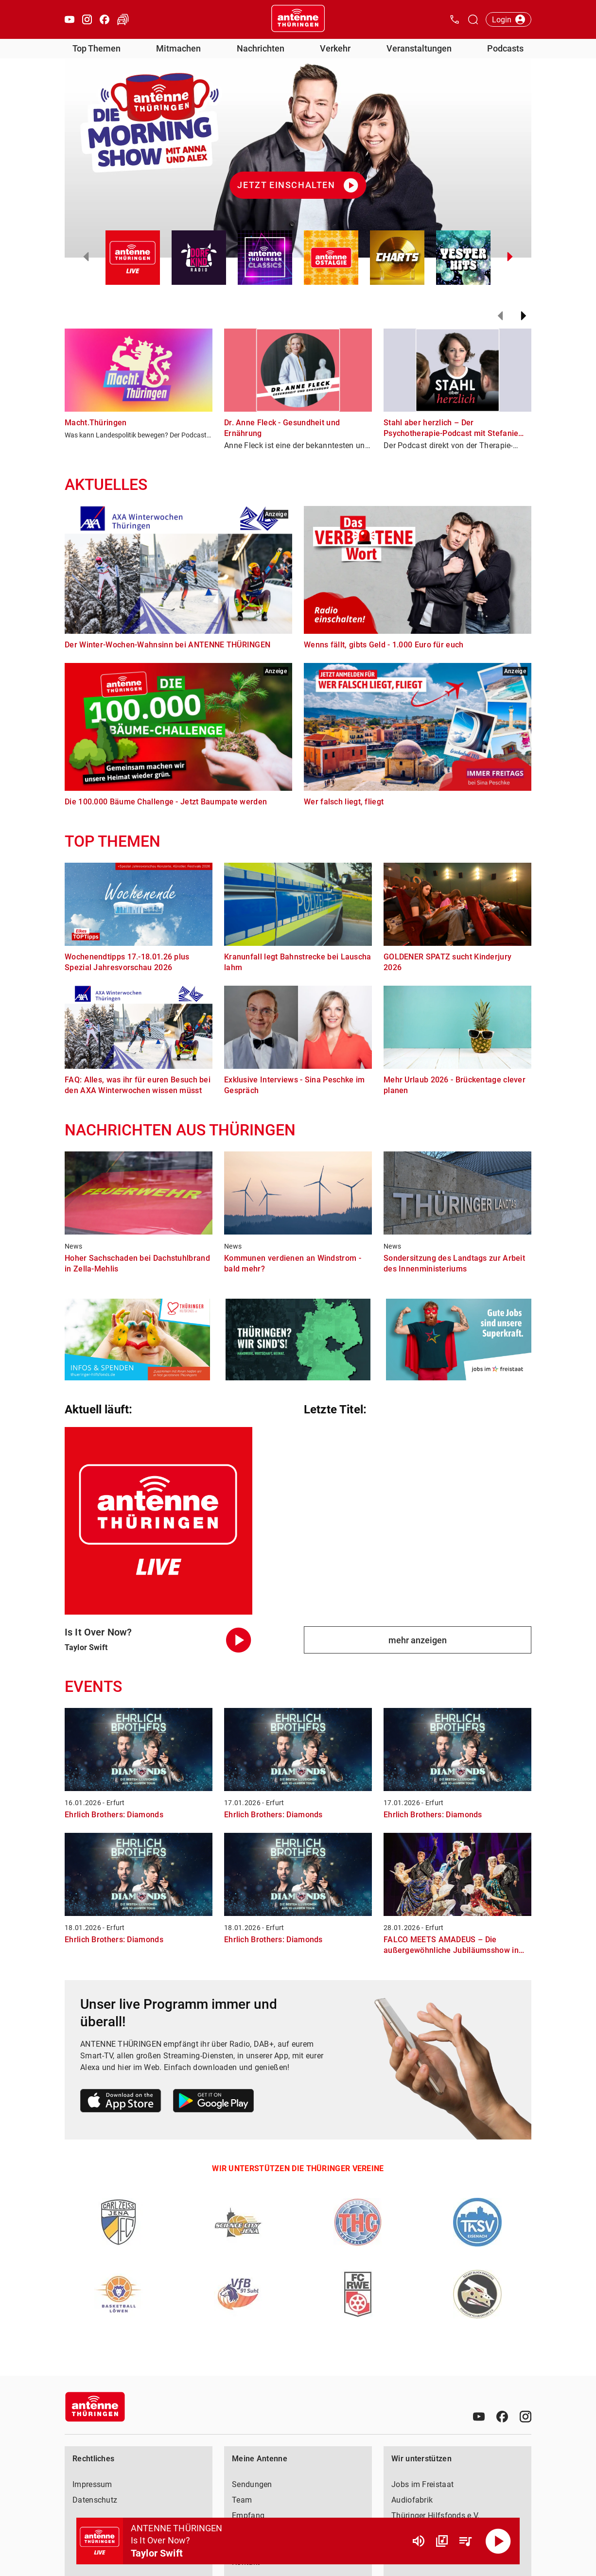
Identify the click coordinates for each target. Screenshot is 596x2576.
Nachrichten (260, 48)
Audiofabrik (412, 2500)
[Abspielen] (498, 2541)
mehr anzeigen (417, 1640)
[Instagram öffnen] (87, 19)
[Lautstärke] (418, 2541)
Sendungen (252, 2484)
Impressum (92, 2484)
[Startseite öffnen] (298, 19)
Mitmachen (178, 48)
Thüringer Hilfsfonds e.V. (435, 2515)
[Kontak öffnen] (454, 19)
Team (242, 2500)
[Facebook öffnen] (104, 19)
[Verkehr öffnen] (123, 19)
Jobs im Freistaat (422, 2484)
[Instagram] (525, 2416)
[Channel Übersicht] (442, 2541)
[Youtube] (479, 2416)
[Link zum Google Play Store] (213, 2102)
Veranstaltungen (419, 48)
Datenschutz (94, 2500)
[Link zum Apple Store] (120, 2102)
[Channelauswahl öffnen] (473, 19)
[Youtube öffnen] (69, 19)
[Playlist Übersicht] (465, 2541)
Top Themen (96, 48)
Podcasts (505, 48)
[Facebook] (502, 2416)
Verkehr (335, 48)
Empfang (248, 2515)
